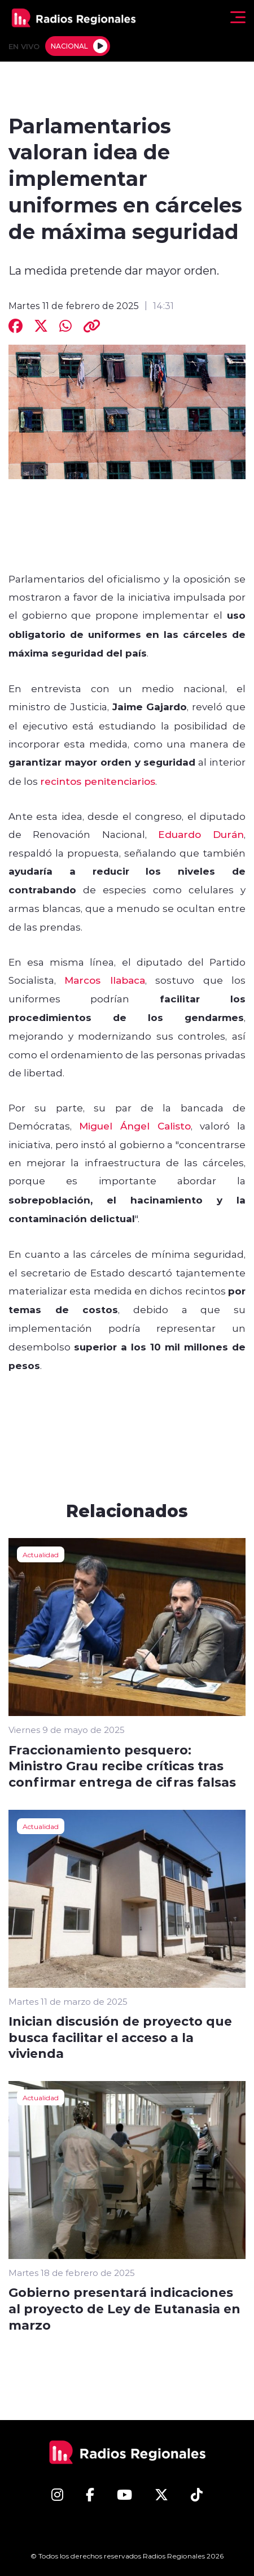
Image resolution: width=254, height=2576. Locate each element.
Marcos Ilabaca (104, 980)
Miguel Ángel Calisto (135, 1125)
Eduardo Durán (201, 834)
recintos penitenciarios (97, 781)
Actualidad (41, 1554)
